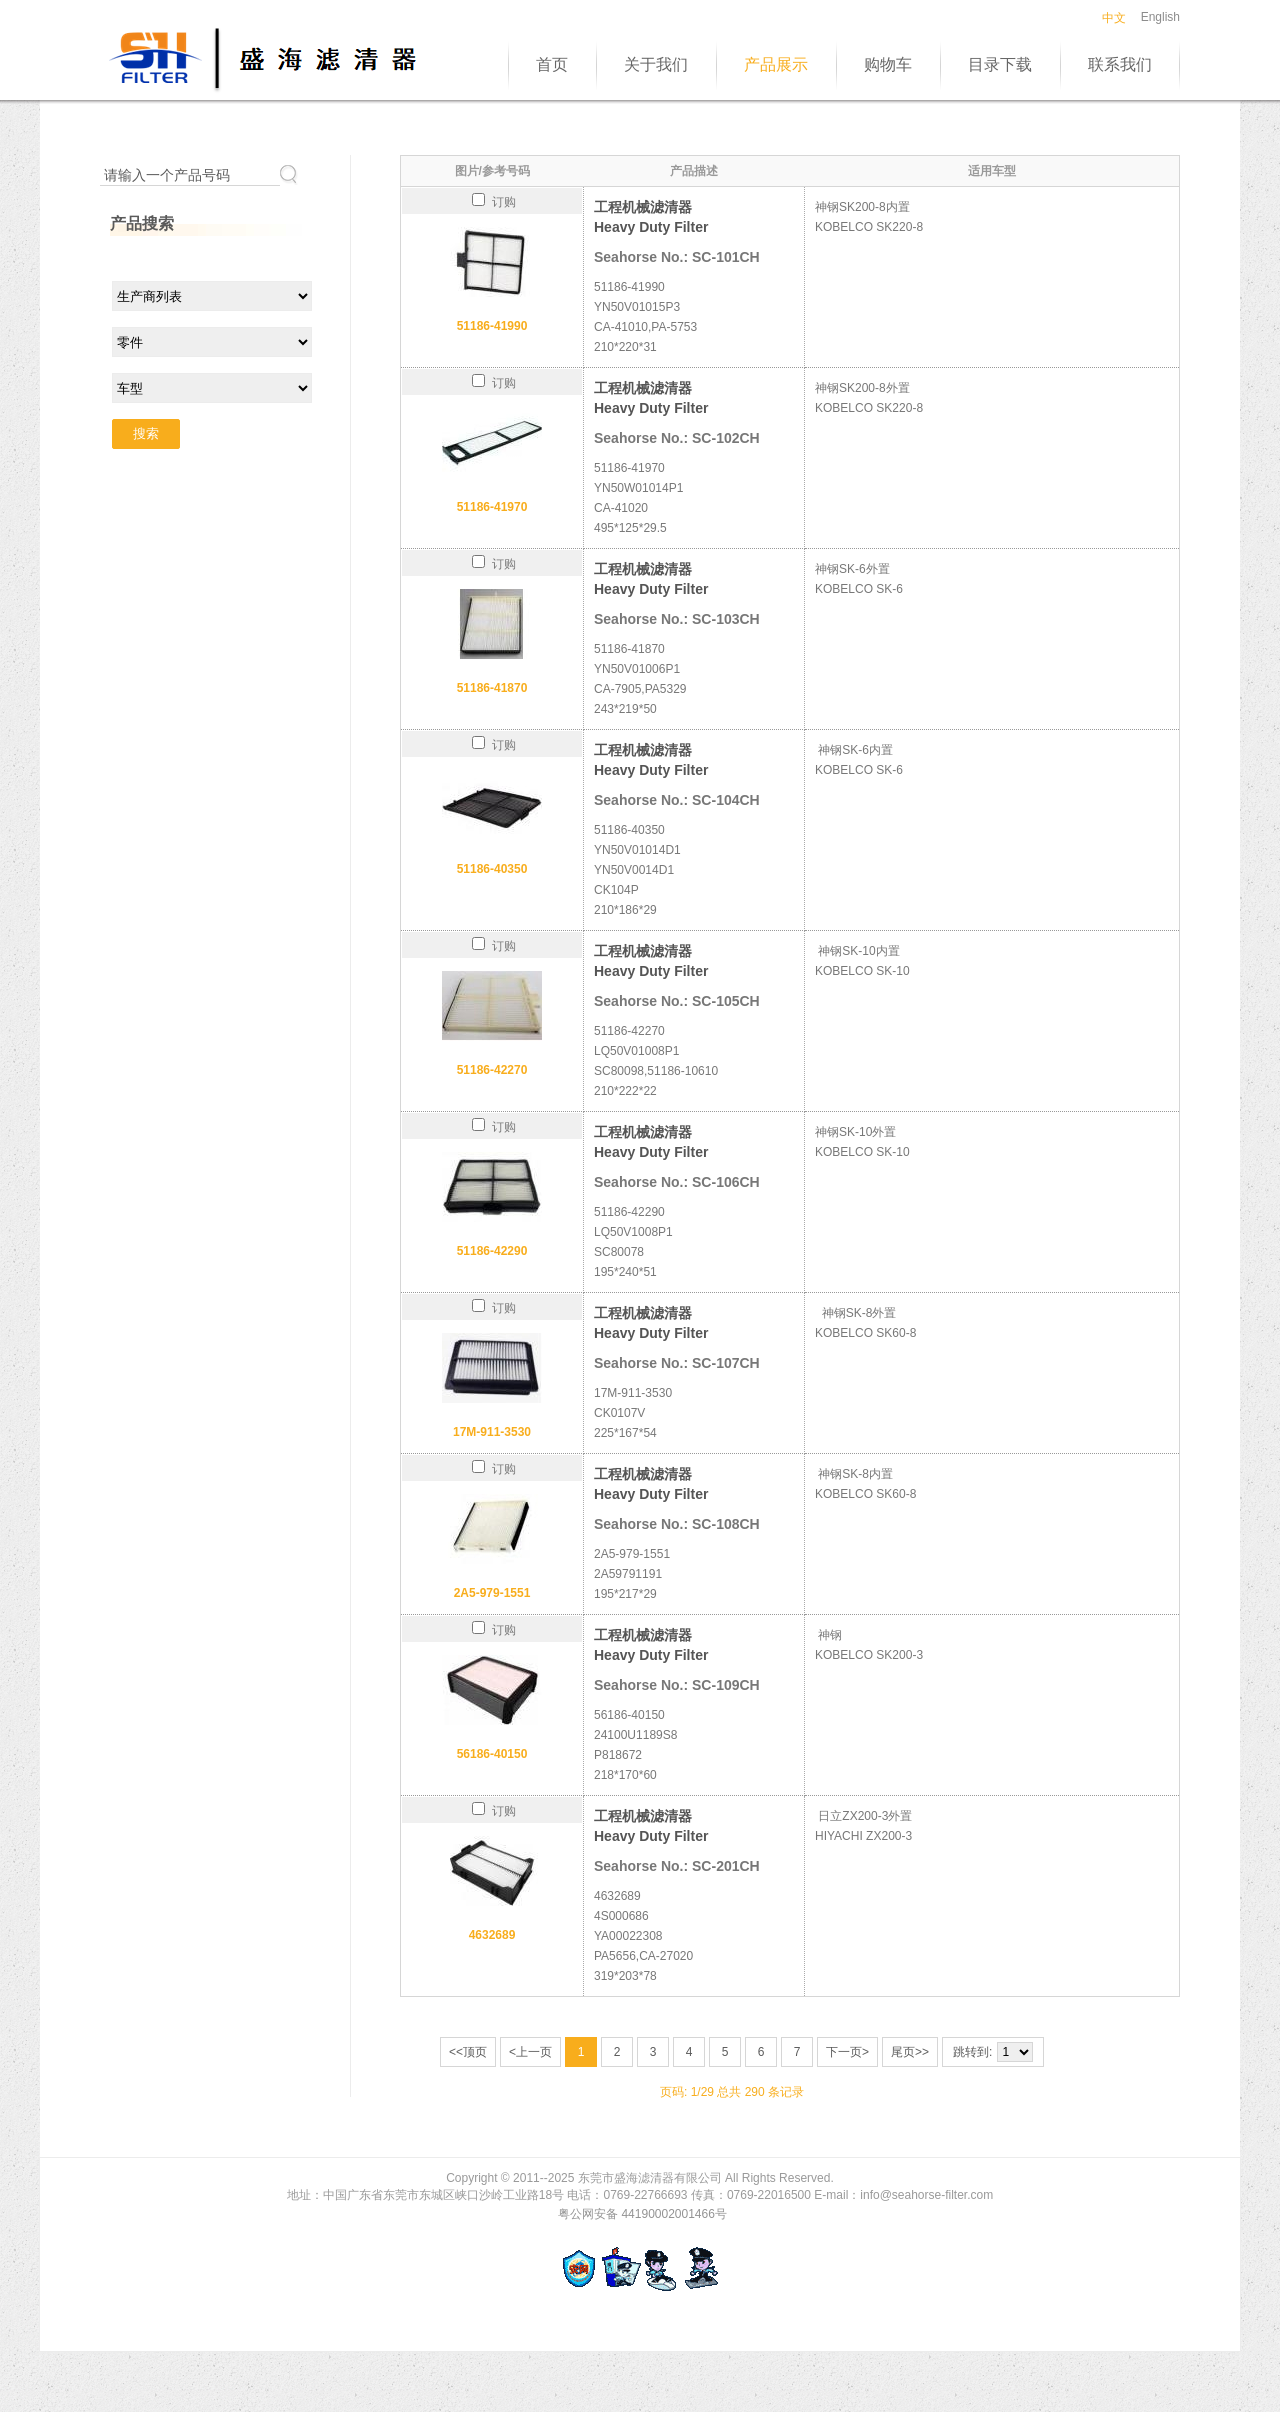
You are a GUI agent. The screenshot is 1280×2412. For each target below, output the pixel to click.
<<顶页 (468, 2052)
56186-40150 (492, 1754)
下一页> (847, 2052)
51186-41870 (492, 688)
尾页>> (910, 2052)
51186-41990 (492, 326)
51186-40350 (492, 869)
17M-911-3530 (492, 1432)
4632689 (492, 1935)
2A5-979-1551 (492, 1593)
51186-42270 (492, 1070)
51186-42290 (492, 1251)
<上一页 (530, 2052)
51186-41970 (492, 507)
